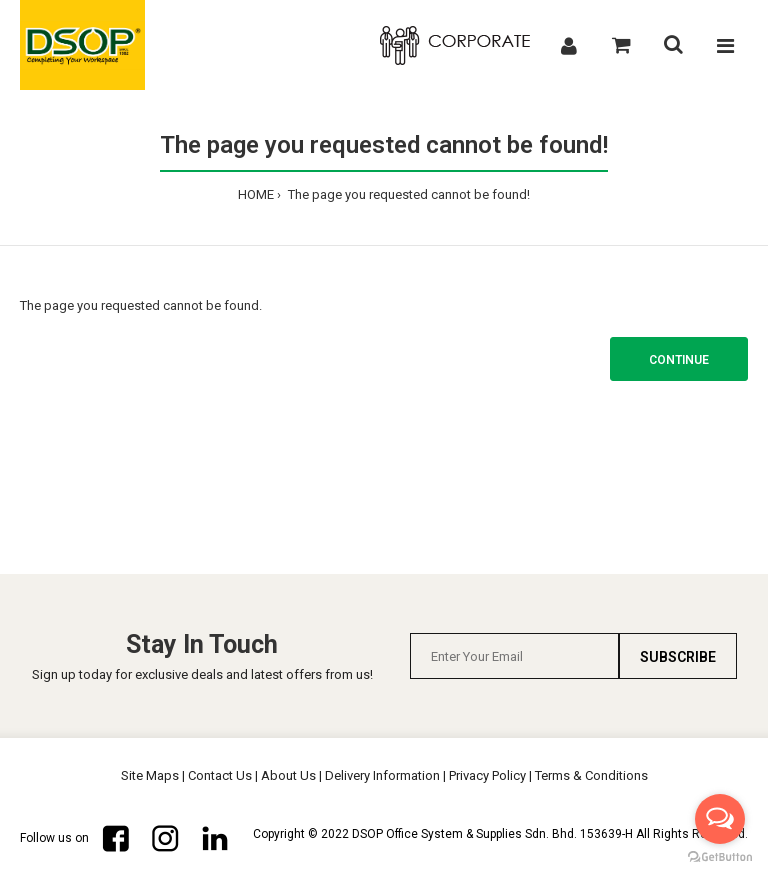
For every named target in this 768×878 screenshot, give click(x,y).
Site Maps (150, 775)
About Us (288, 775)
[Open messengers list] (720, 819)
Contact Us (220, 775)
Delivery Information (382, 775)
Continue (679, 360)
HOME (256, 194)
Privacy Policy (487, 775)
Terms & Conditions (591, 775)
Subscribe (678, 657)
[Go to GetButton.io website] (720, 857)
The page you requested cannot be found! (407, 194)
